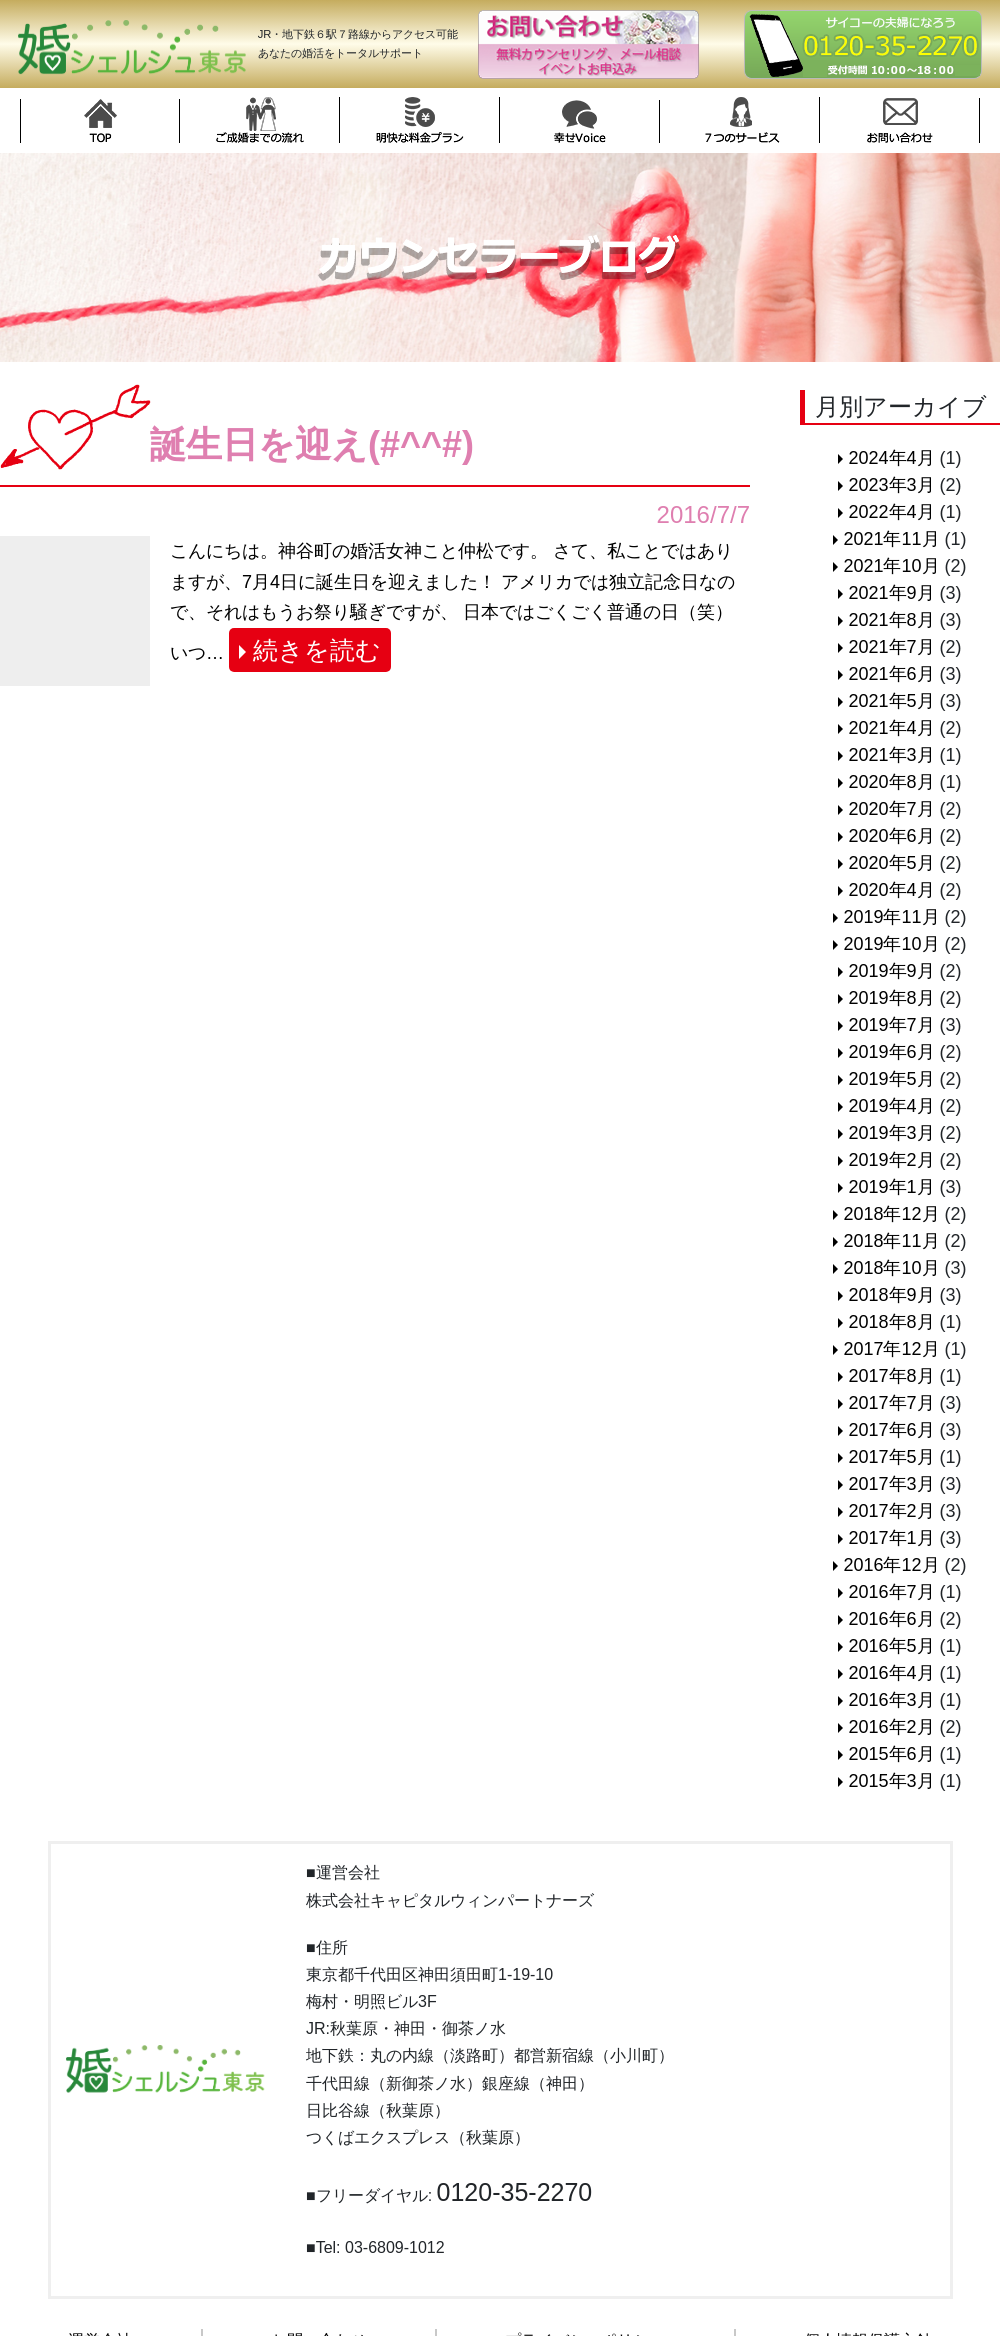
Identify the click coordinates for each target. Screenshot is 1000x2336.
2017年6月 (891, 1430)
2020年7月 (891, 809)
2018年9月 (891, 1295)
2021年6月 (891, 674)
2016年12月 (891, 1565)
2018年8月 (891, 1322)
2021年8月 (891, 620)
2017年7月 (891, 1403)
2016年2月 (891, 1727)
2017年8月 (891, 1376)
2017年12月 (891, 1349)
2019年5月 (891, 1079)
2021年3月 (891, 755)
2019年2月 (891, 1160)
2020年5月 (891, 863)
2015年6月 (891, 1754)
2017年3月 (891, 1484)
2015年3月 (891, 1781)
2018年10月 (891, 1268)
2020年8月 (891, 782)
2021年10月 (891, 566)
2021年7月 (891, 647)
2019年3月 (891, 1133)
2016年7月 (891, 1592)
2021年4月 (891, 728)
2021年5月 (891, 701)
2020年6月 (891, 836)
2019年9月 (891, 971)
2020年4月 (891, 890)
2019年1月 (891, 1187)
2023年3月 (891, 485)
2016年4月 (891, 1673)
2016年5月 (891, 1646)
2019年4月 (891, 1106)
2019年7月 (891, 1025)
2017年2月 (891, 1511)
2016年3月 (891, 1700)
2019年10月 (891, 944)
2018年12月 (891, 1214)
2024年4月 (891, 458)
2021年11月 (891, 539)
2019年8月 (891, 998)
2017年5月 (891, 1457)
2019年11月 (891, 917)
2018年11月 (891, 1241)
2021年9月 (891, 593)
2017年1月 (891, 1538)
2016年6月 (891, 1619)
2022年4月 (891, 512)
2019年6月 (891, 1052)
